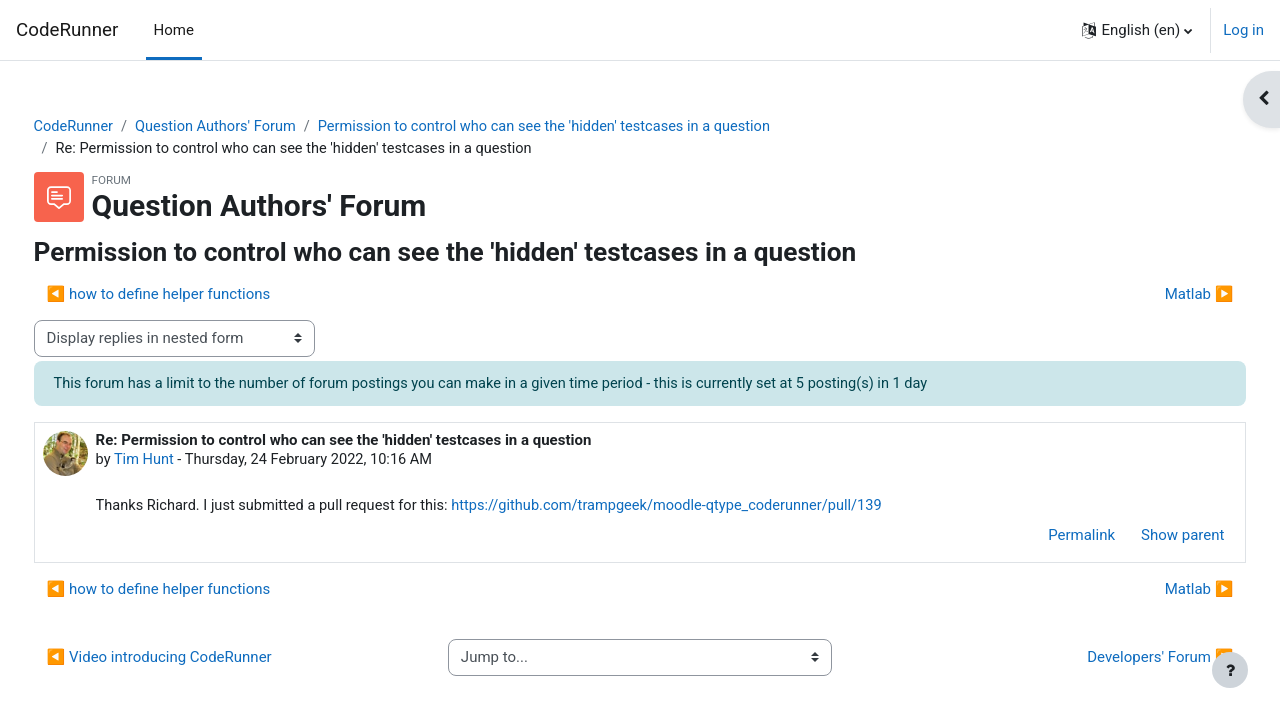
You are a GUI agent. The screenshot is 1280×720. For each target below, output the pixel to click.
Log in (1243, 30)
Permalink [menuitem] (1044, 539)
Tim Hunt (183, 463)
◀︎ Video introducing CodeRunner (196, 661)
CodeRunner (67, 30)
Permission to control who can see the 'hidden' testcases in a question (596, 127)
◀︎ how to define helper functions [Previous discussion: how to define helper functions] (196, 296)
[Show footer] (1230, 670)
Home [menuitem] (174, 30)
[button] (1137, 30)
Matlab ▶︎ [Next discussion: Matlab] (1161, 296)
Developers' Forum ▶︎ (1123, 661)
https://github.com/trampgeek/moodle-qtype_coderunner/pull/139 (720, 509)
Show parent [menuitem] (1145, 539)
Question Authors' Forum (257, 127)
